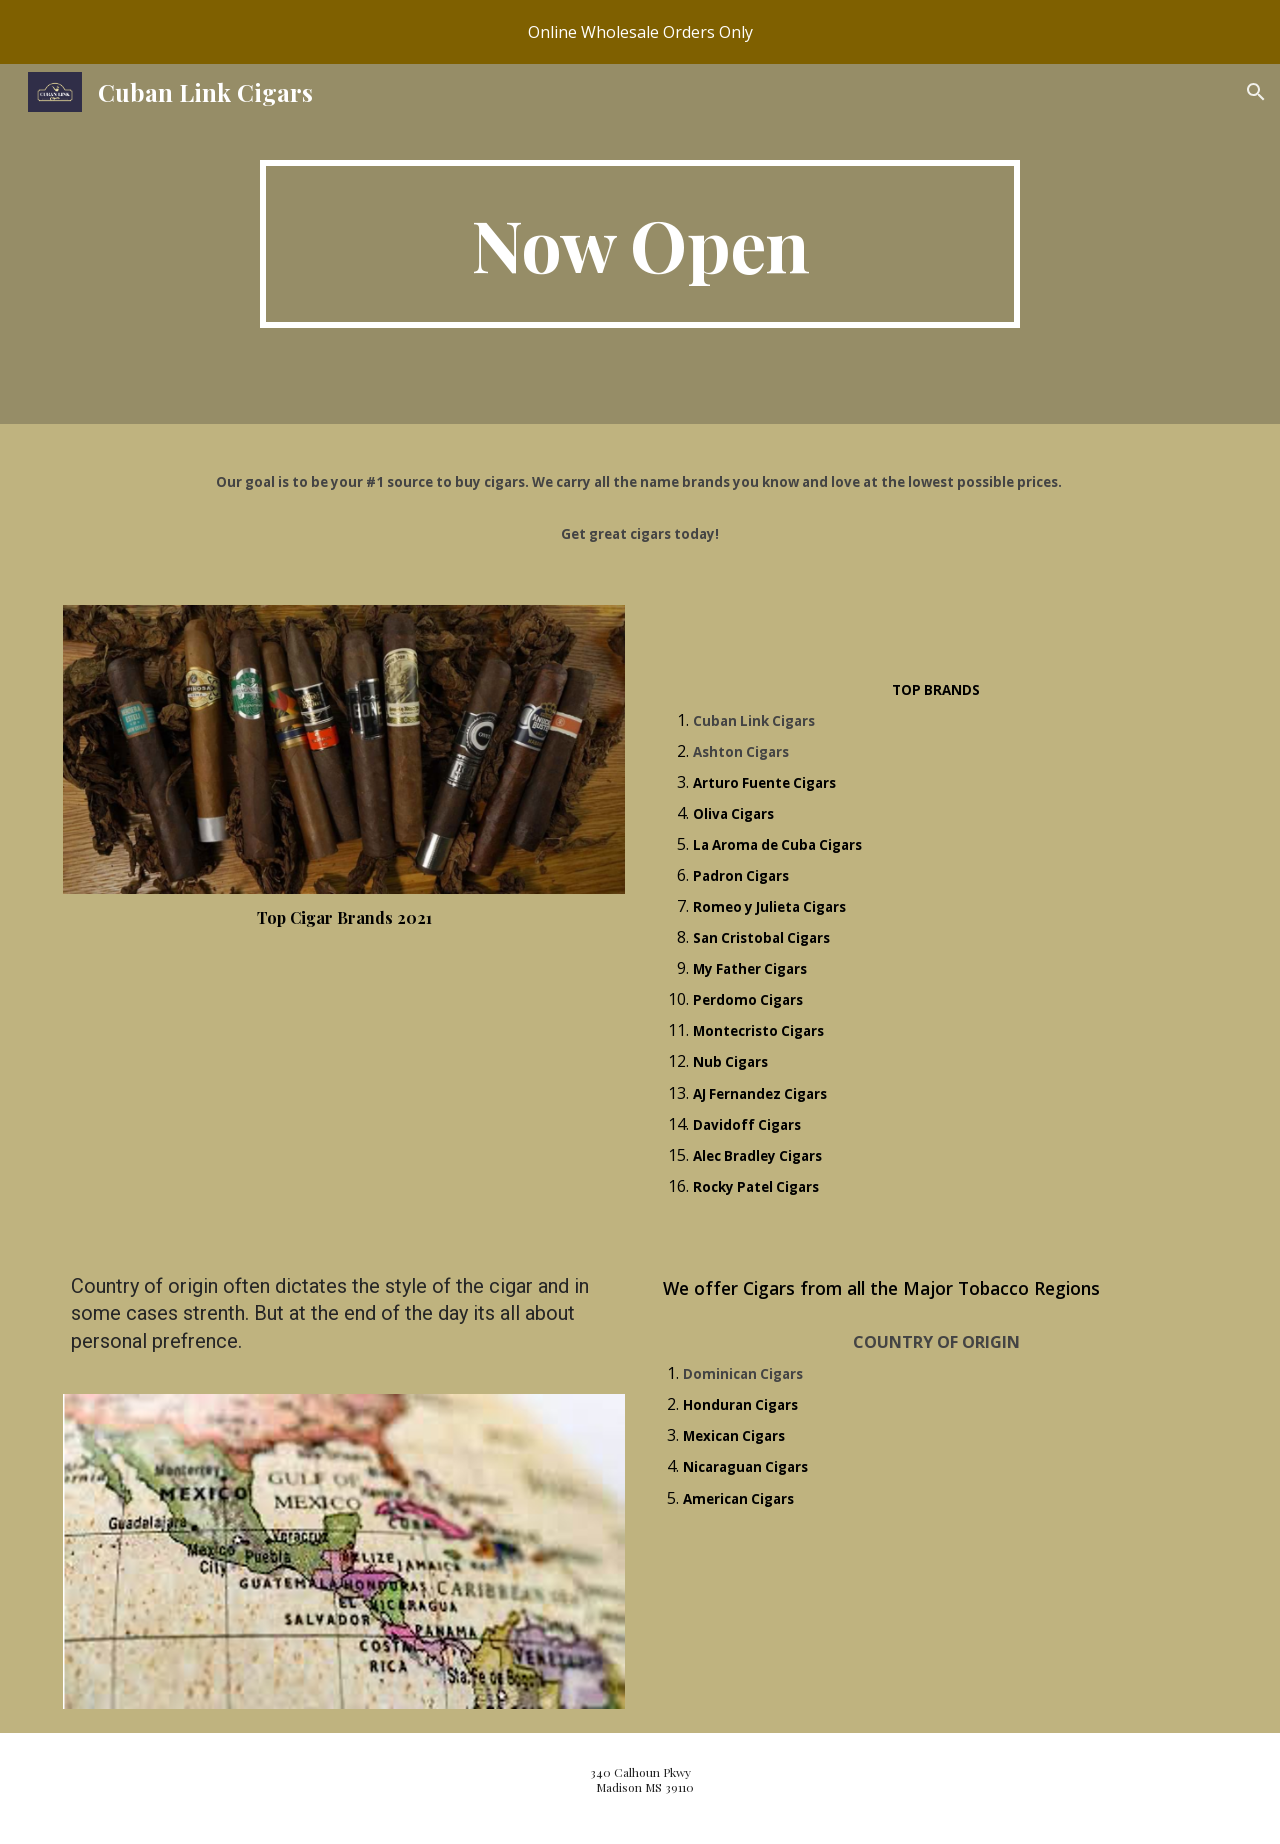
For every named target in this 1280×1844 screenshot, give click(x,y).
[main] (640, 244)
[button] (1256, 92)
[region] (640, 32)
